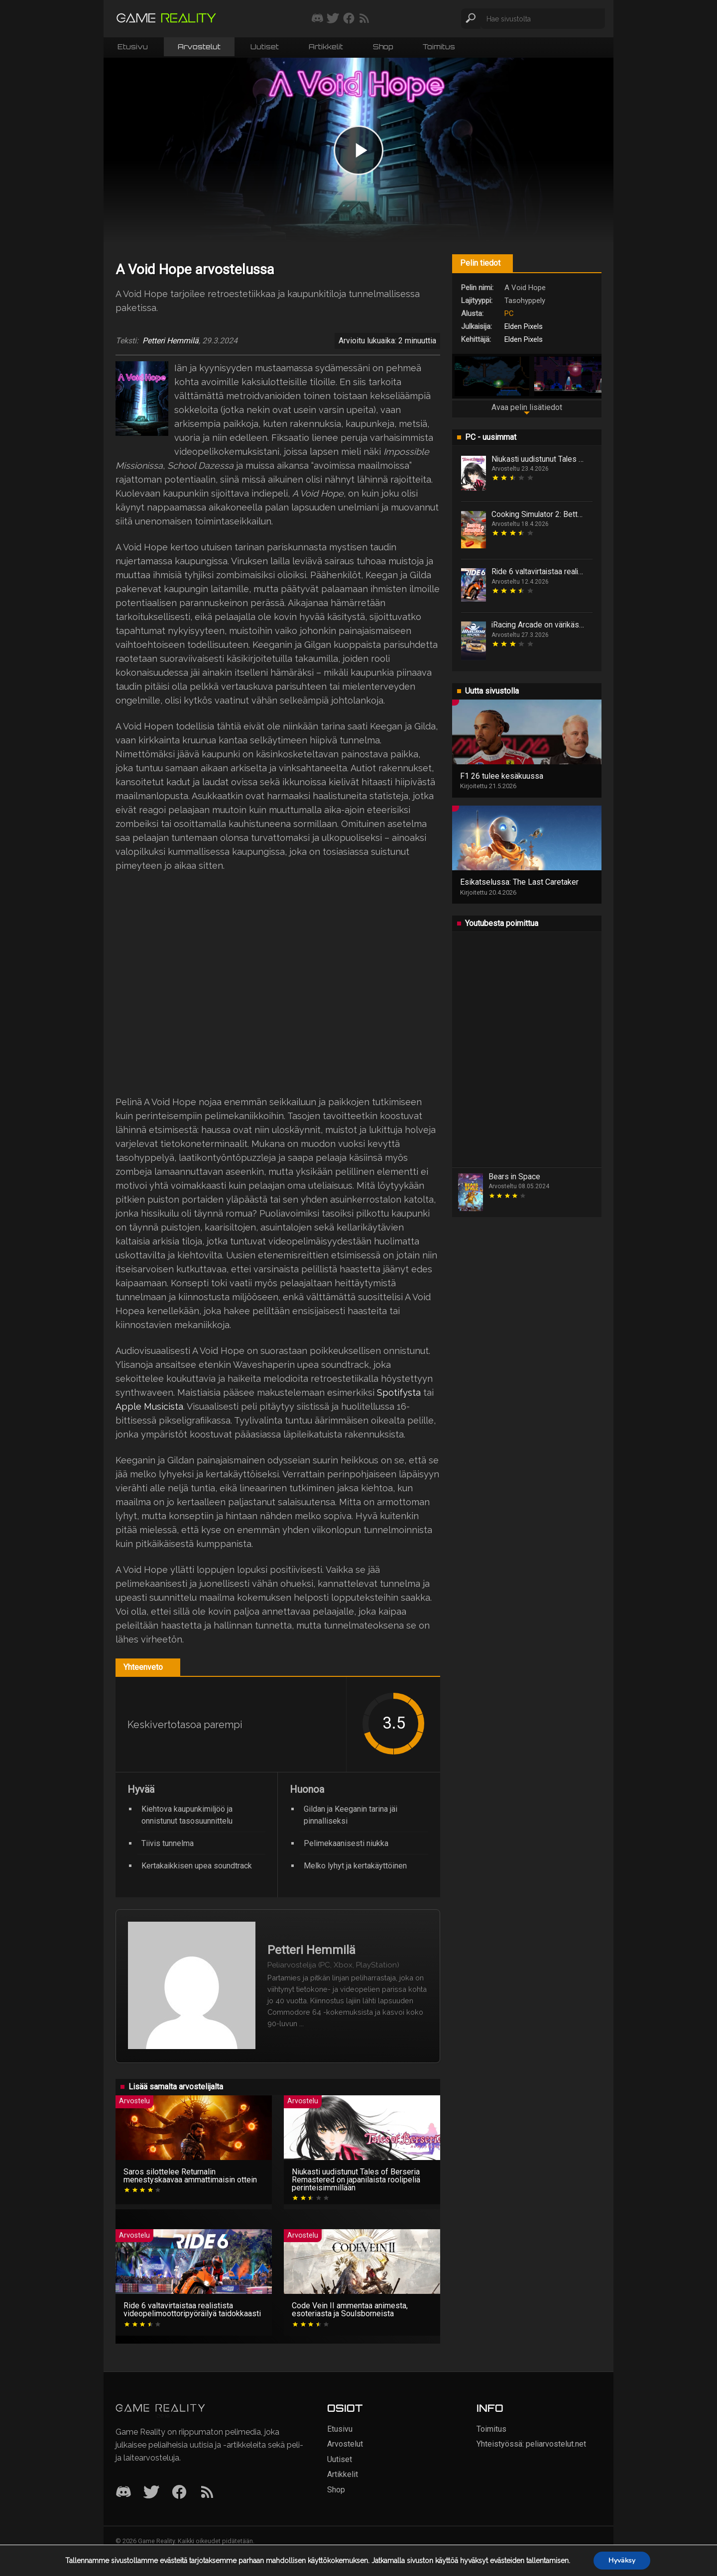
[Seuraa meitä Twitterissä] (333, 19)
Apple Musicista (149, 1406)
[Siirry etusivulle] (166, 18)
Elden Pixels (523, 326)
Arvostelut (199, 46)
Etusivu (133, 46)
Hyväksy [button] (621, 2560)
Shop (383, 46)
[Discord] (123, 2492)
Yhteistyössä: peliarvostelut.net (531, 2444)
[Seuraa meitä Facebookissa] (349, 19)
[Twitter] (151, 2492)
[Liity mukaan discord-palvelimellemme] (317, 19)
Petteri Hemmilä (170, 341)
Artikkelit (326, 46)
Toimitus (439, 46)
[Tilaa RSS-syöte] (364, 19)
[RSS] (207, 2492)
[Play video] (358, 150)
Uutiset (264, 46)
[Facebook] (179, 2492)
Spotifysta (399, 1392)
